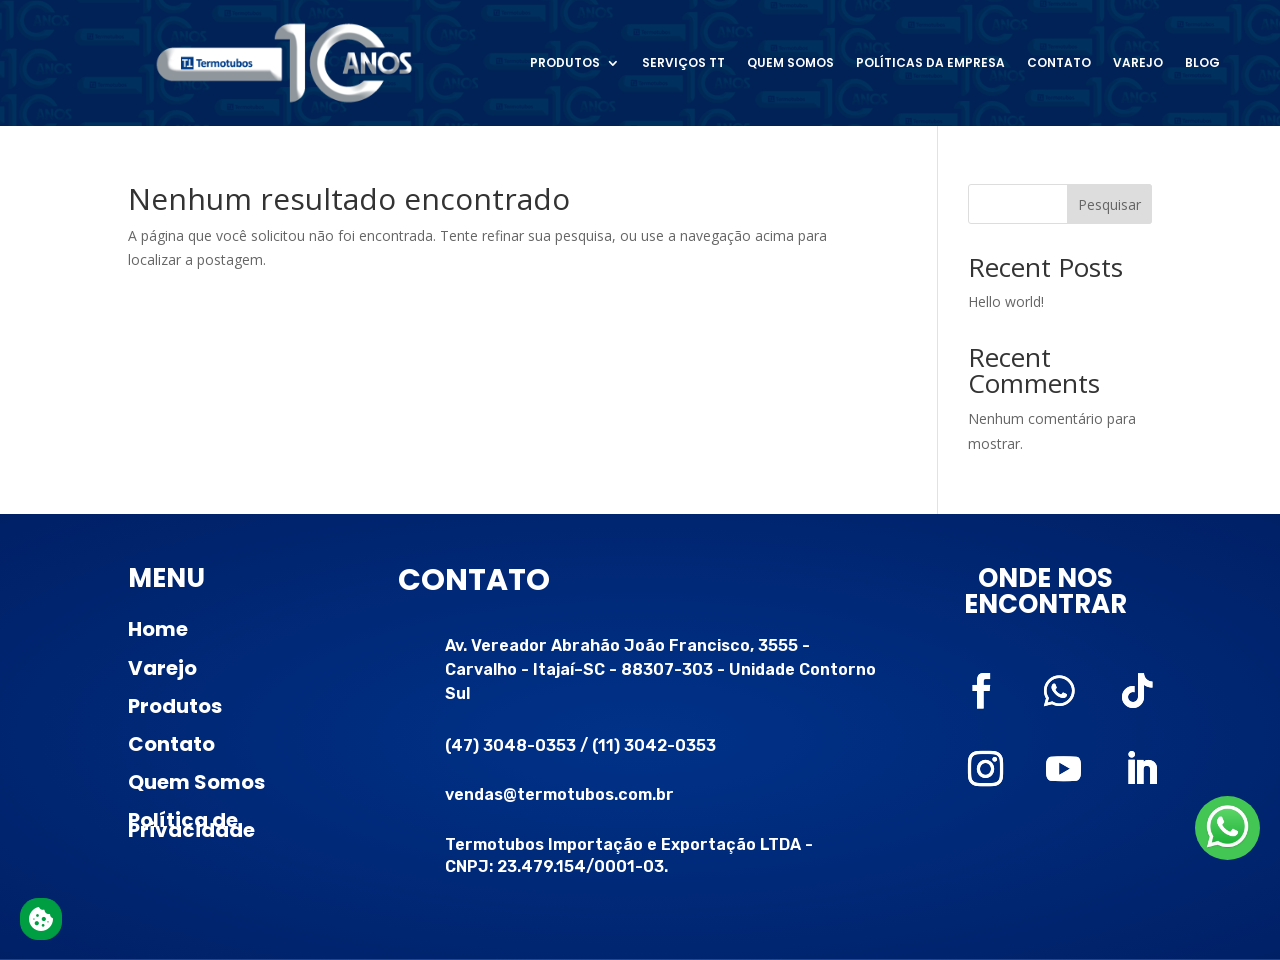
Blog (1202, 62)
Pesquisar (1109, 204)
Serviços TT (683, 62)
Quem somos (790, 62)
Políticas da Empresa (930, 62)
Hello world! (1006, 301)
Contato (1059, 62)
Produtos (565, 62)
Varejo (1138, 62)
